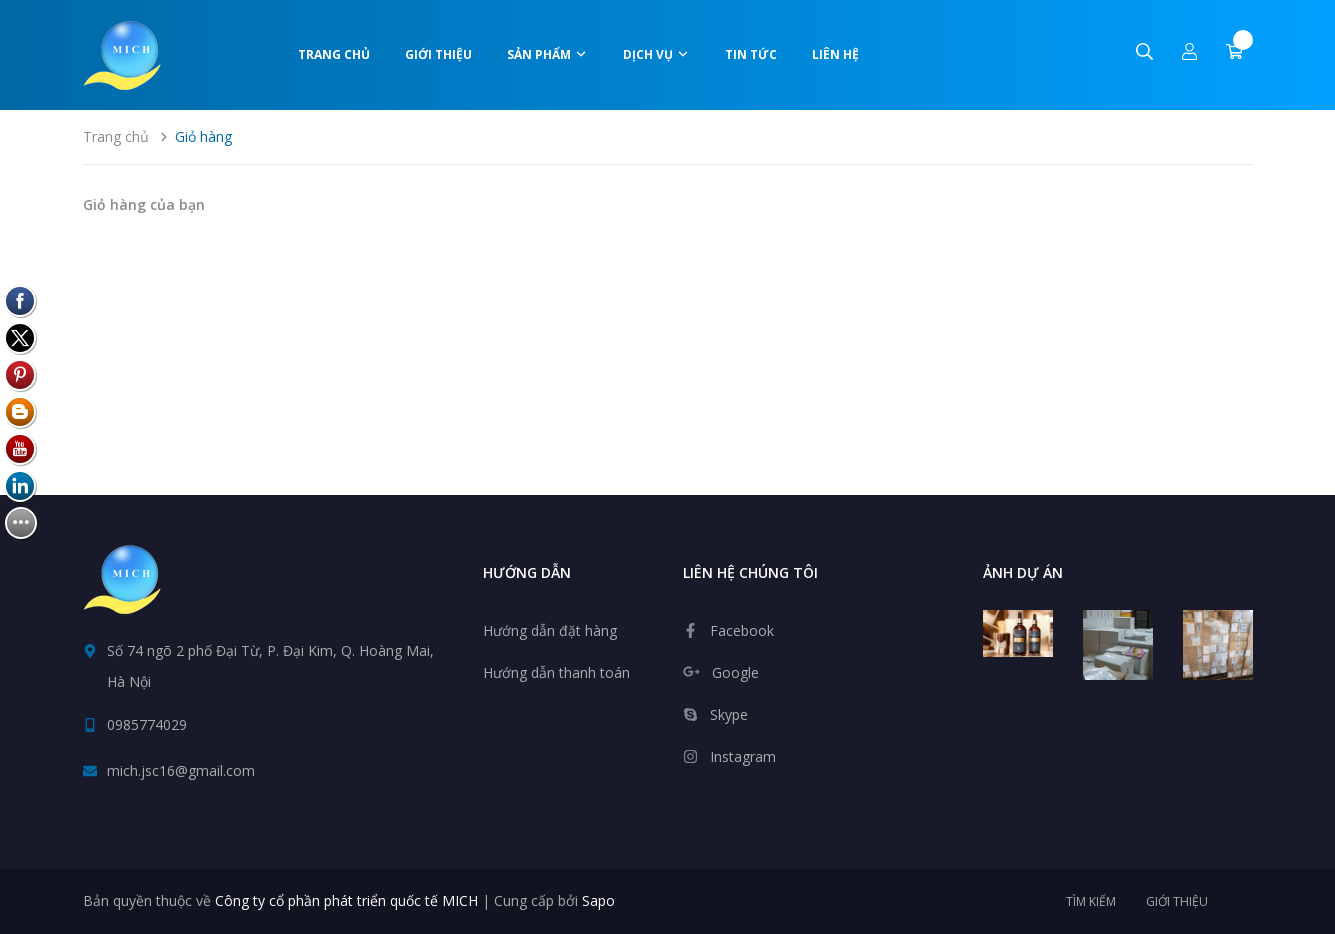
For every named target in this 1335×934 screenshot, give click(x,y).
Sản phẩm (547, 54)
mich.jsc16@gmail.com (181, 770)
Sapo (598, 900)
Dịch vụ (656, 54)
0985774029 (147, 724)
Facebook (742, 630)
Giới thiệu (438, 54)
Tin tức (751, 54)
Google (735, 672)
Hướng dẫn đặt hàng (550, 630)
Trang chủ (334, 54)
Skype (729, 714)
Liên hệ (835, 54)
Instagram (743, 756)
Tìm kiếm (1091, 901)
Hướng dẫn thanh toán (556, 672)
